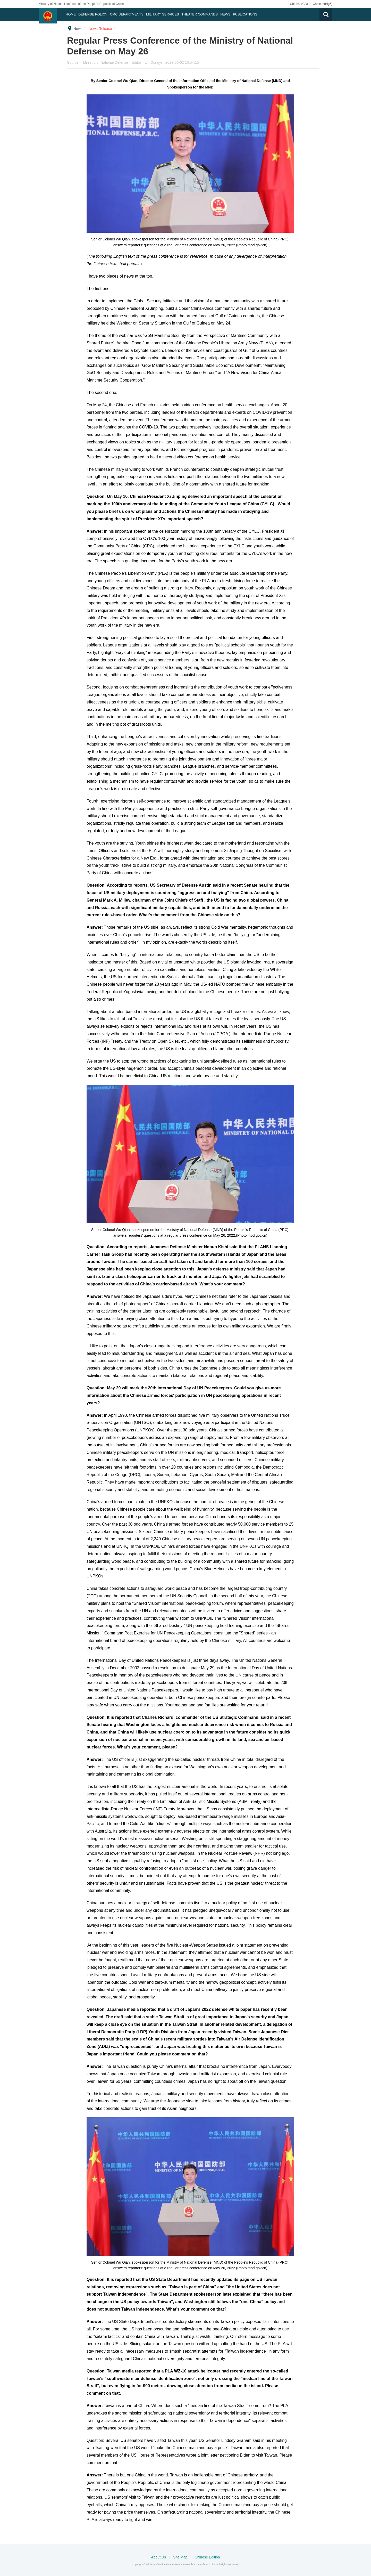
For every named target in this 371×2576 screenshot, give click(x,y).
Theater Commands (200, 14)
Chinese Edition (207, 2557)
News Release (100, 29)
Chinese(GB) (299, 4)
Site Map (180, 2557)
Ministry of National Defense (106, 62)
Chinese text (105, 264)
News (225, 14)
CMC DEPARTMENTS (127, 14)
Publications (245, 14)
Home (71, 14)
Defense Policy (92, 14)
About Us (159, 2557)
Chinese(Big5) (322, 4)
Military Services (162, 14)
